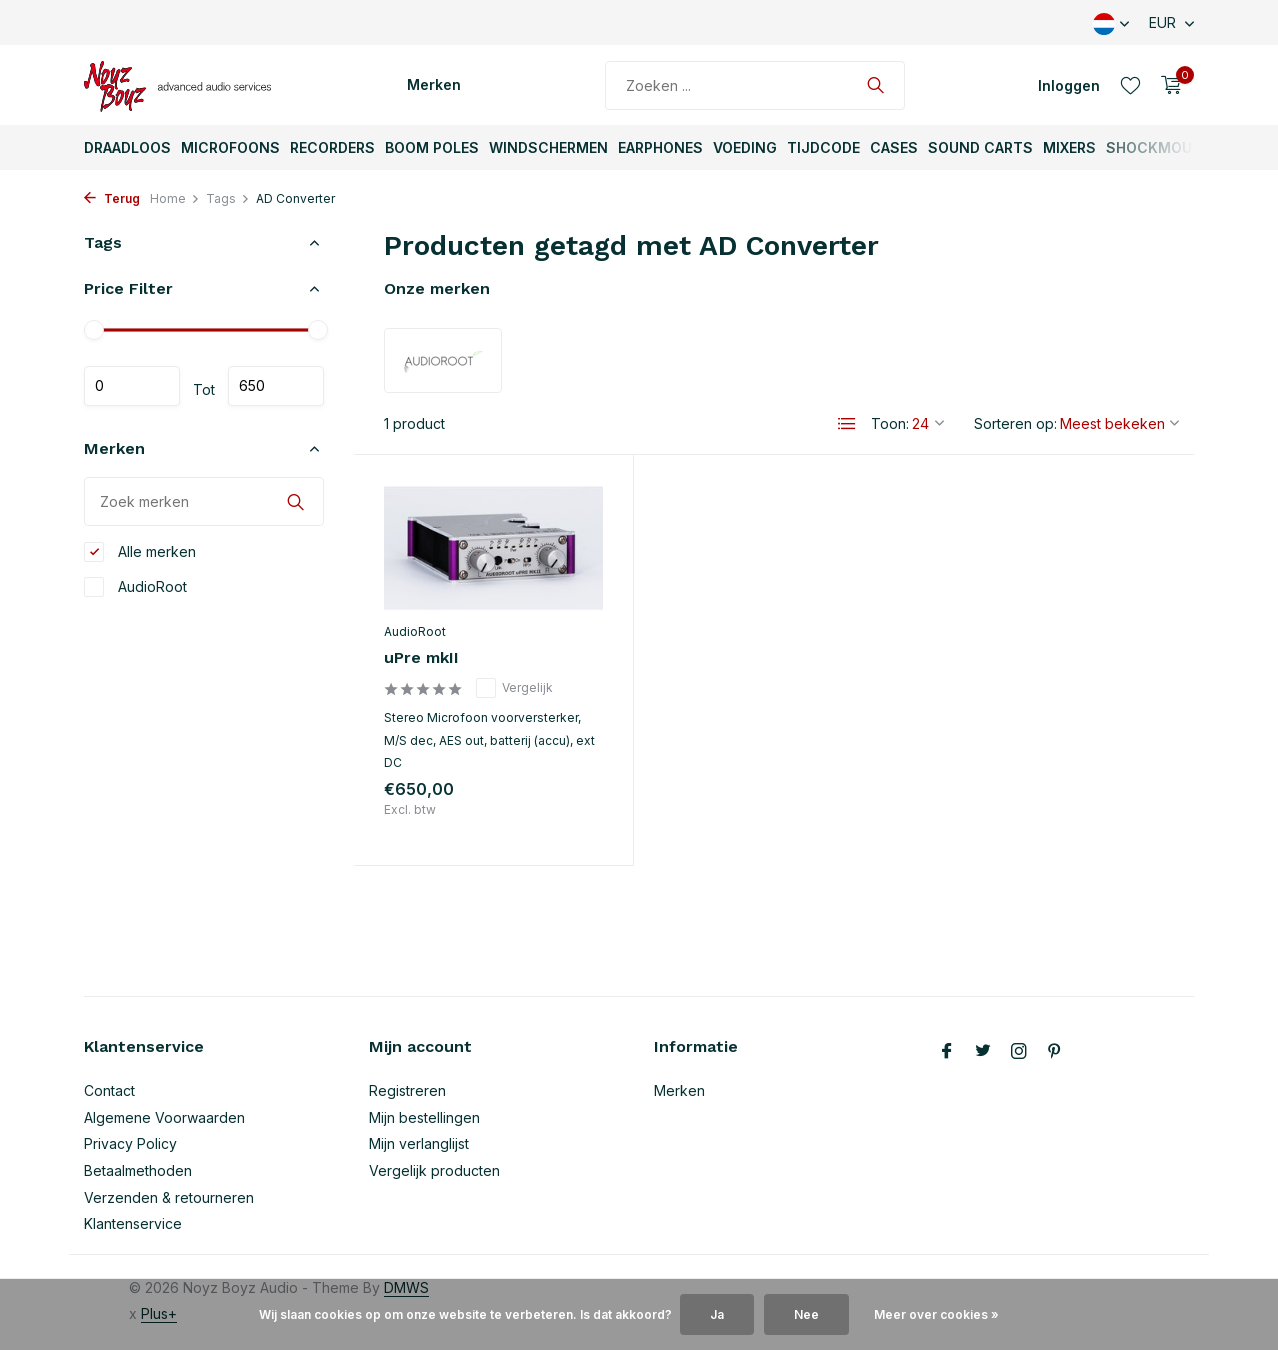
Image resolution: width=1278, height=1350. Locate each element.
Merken (434, 84)
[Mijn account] (1069, 85)
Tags (228, 198)
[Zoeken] (755, 85)
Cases (894, 147)
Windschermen (548, 147)
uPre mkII (421, 657)
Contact (109, 1090)
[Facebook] (947, 1052)
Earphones (660, 147)
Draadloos (127, 147)
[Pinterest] (1055, 1052)
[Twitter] (983, 1052)
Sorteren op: (1015, 423)
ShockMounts (1164, 147)
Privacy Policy (130, 1143)
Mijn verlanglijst (419, 1143)
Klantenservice (133, 1223)
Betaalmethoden (138, 1170)
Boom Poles (432, 147)
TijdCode (823, 147)
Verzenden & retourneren (169, 1197)
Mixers (1069, 147)
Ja (717, 1314)
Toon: (890, 423)
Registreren (407, 1090)
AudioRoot (135, 587)
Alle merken (140, 552)
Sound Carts (980, 147)
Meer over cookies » (936, 1314)
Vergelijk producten (434, 1170)
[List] (847, 424)
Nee (806, 1314)
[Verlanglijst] (1130, 85)
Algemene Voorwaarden (164, 1117)
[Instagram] (1019, 1052)
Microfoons (230, 147)
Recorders (332, 147)
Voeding (745, 147)
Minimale (132, 386)
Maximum (276, 386)
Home (175, 198)
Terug (112, 198)
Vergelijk (514, 688)
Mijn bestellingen (424, 1117)
